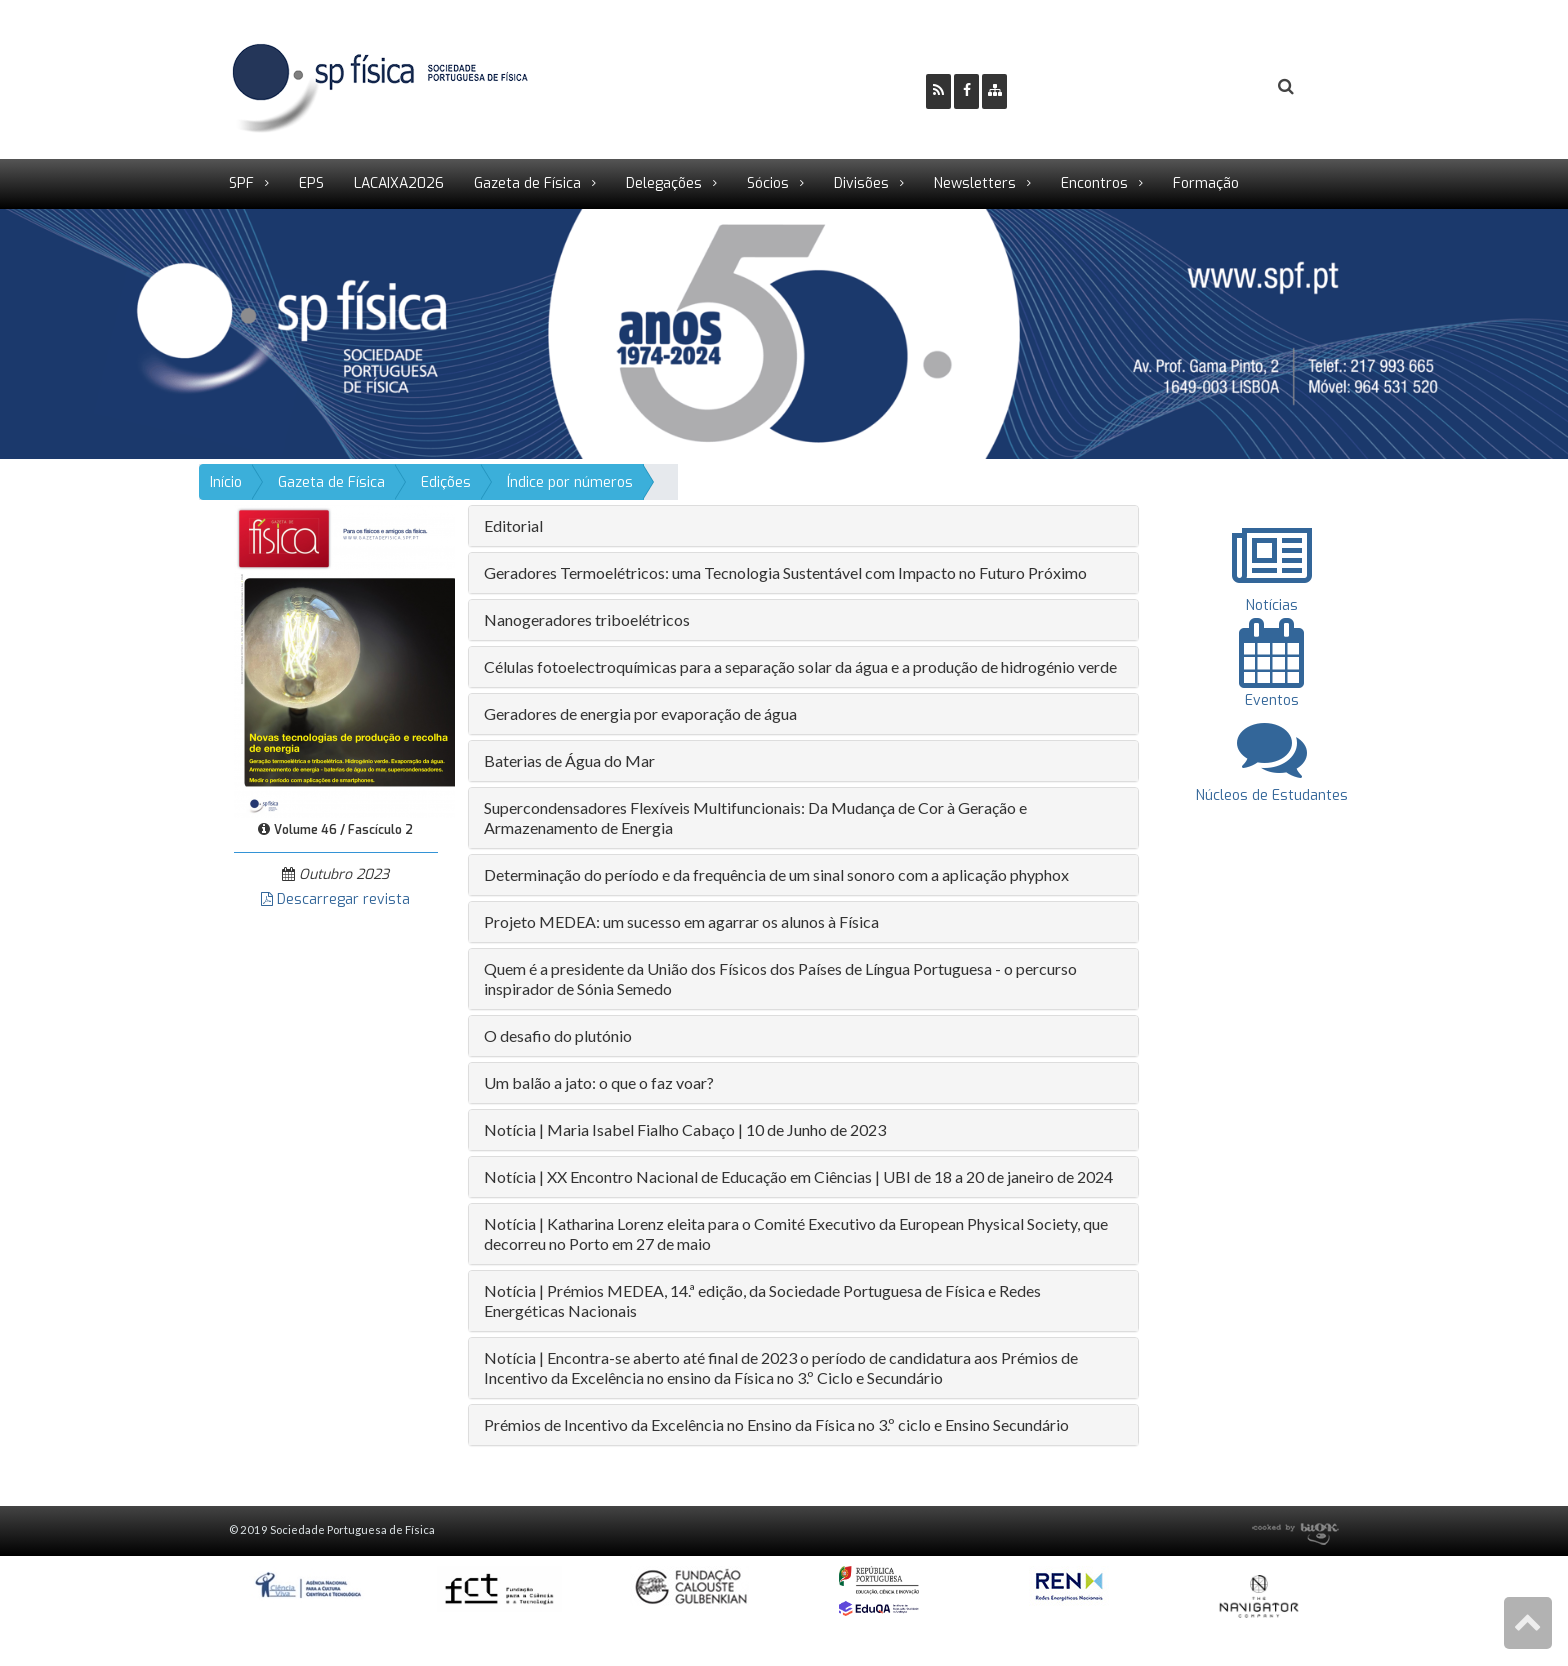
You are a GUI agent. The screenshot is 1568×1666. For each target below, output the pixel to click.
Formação (1206, 183)
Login (1205, 87)
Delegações (664, 183)
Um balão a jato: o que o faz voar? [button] (599, 1082)
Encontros (1094, 183)
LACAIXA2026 (399, 183)
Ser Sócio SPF (1090, 87)
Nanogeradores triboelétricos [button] (587, 619)
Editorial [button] (513, 525)
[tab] (803, 526)
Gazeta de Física (527, 183)
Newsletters (975, 183)
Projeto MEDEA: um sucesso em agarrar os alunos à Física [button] (681, 921)
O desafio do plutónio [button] (558, 1035)
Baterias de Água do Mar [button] (569, 760)
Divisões (861, 183)
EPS (311, 183)
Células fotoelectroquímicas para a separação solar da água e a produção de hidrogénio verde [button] (800, 666)
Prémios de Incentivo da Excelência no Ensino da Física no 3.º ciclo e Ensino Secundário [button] (776, 1424)
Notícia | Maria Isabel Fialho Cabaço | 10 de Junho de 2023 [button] (685, 1129)
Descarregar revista (335, 899)
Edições (446, 482)
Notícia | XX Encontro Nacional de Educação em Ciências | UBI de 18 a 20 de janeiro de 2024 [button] (798, 1176)
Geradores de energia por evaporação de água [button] (640, 713)
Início (226, 482)
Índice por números (570, 482)
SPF (241, 183)
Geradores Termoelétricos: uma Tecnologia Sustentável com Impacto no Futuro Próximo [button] (785, 572)
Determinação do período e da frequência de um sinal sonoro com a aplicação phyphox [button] (776, 874)
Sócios (768, 183)
